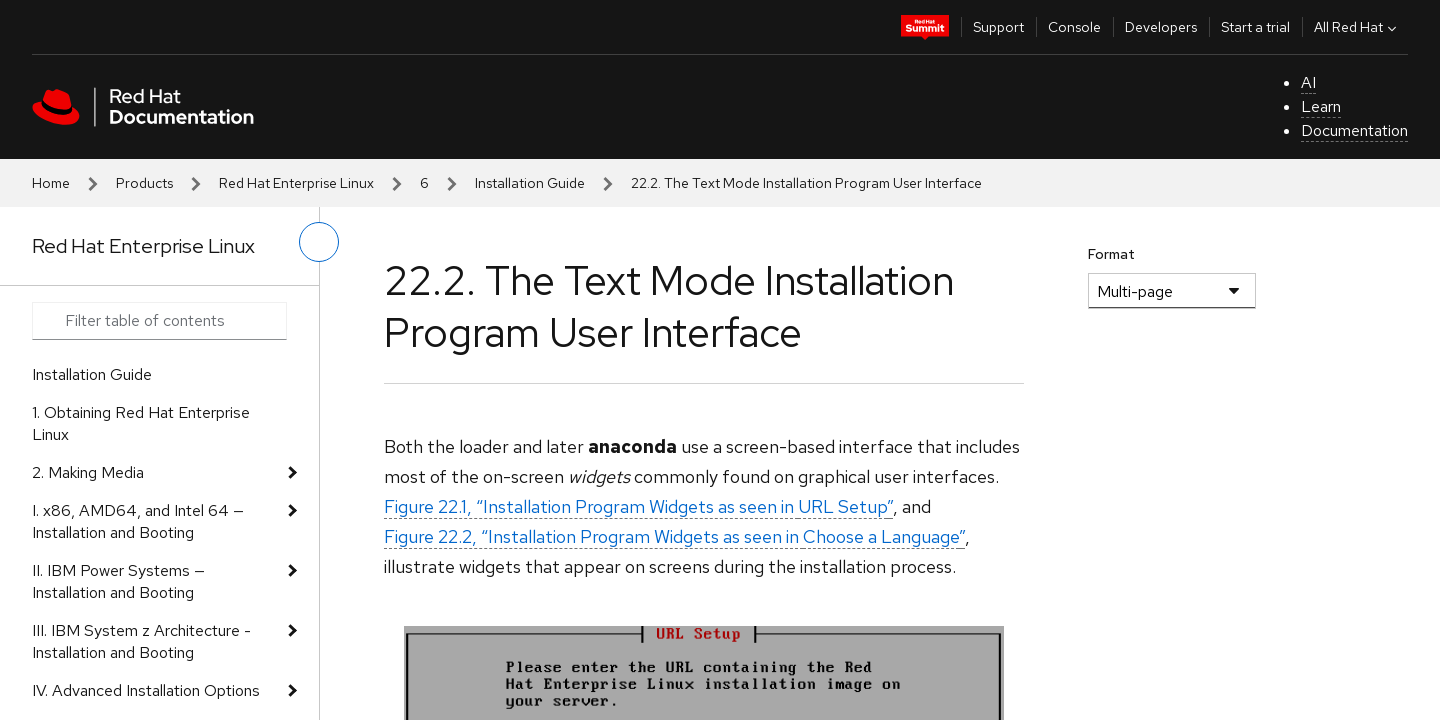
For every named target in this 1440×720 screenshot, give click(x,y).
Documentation (1354, 130)
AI (1308, 82)
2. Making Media (88, 472)
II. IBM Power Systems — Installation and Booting (118, 581)
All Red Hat (1357, 27)
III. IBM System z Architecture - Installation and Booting (141, 641)
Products (144, 183)
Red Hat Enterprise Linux (296, 183)
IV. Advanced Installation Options (146, 690)
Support (998, 27)
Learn (1321, 106)
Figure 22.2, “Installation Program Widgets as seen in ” (674, 536)
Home (51, 183)
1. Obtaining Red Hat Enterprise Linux (141, 423)
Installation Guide (530, 183)
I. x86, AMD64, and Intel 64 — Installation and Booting (138, 521)
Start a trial (1255, 27)
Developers (1161, 27)
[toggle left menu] (319, 242)
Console (1074, 27)
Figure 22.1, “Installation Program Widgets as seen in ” (638, 506)
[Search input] (159, 321)
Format (1111, 254)
